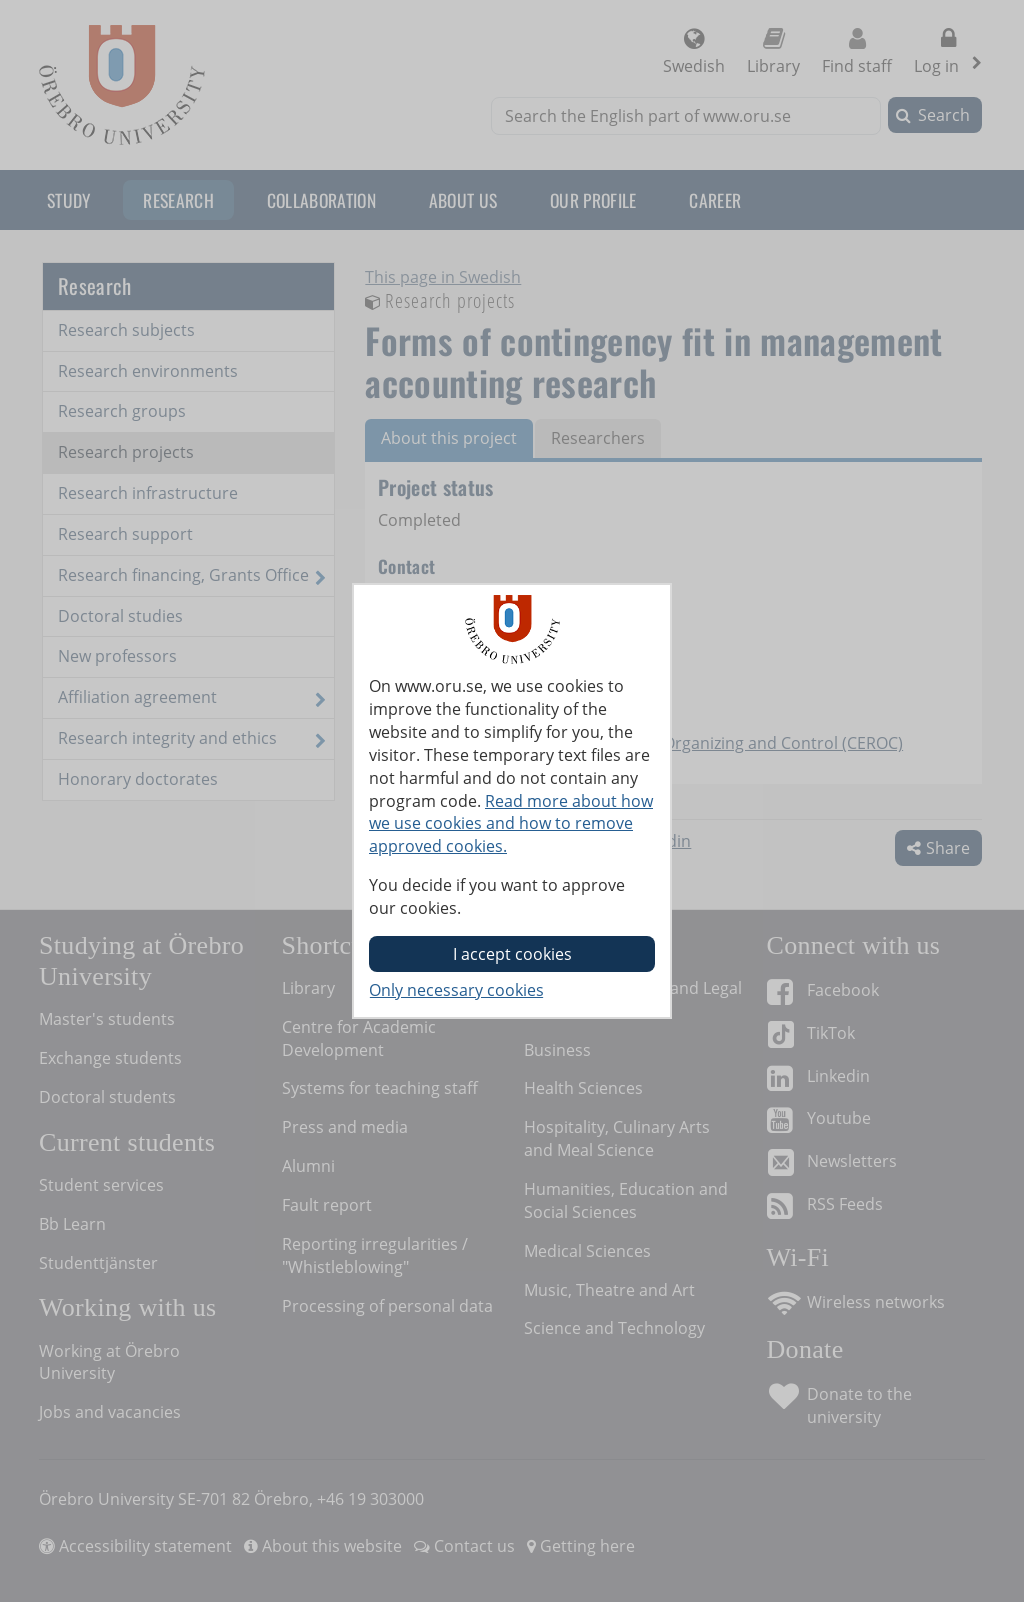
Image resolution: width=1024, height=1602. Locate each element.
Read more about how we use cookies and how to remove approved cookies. (511, 824)
